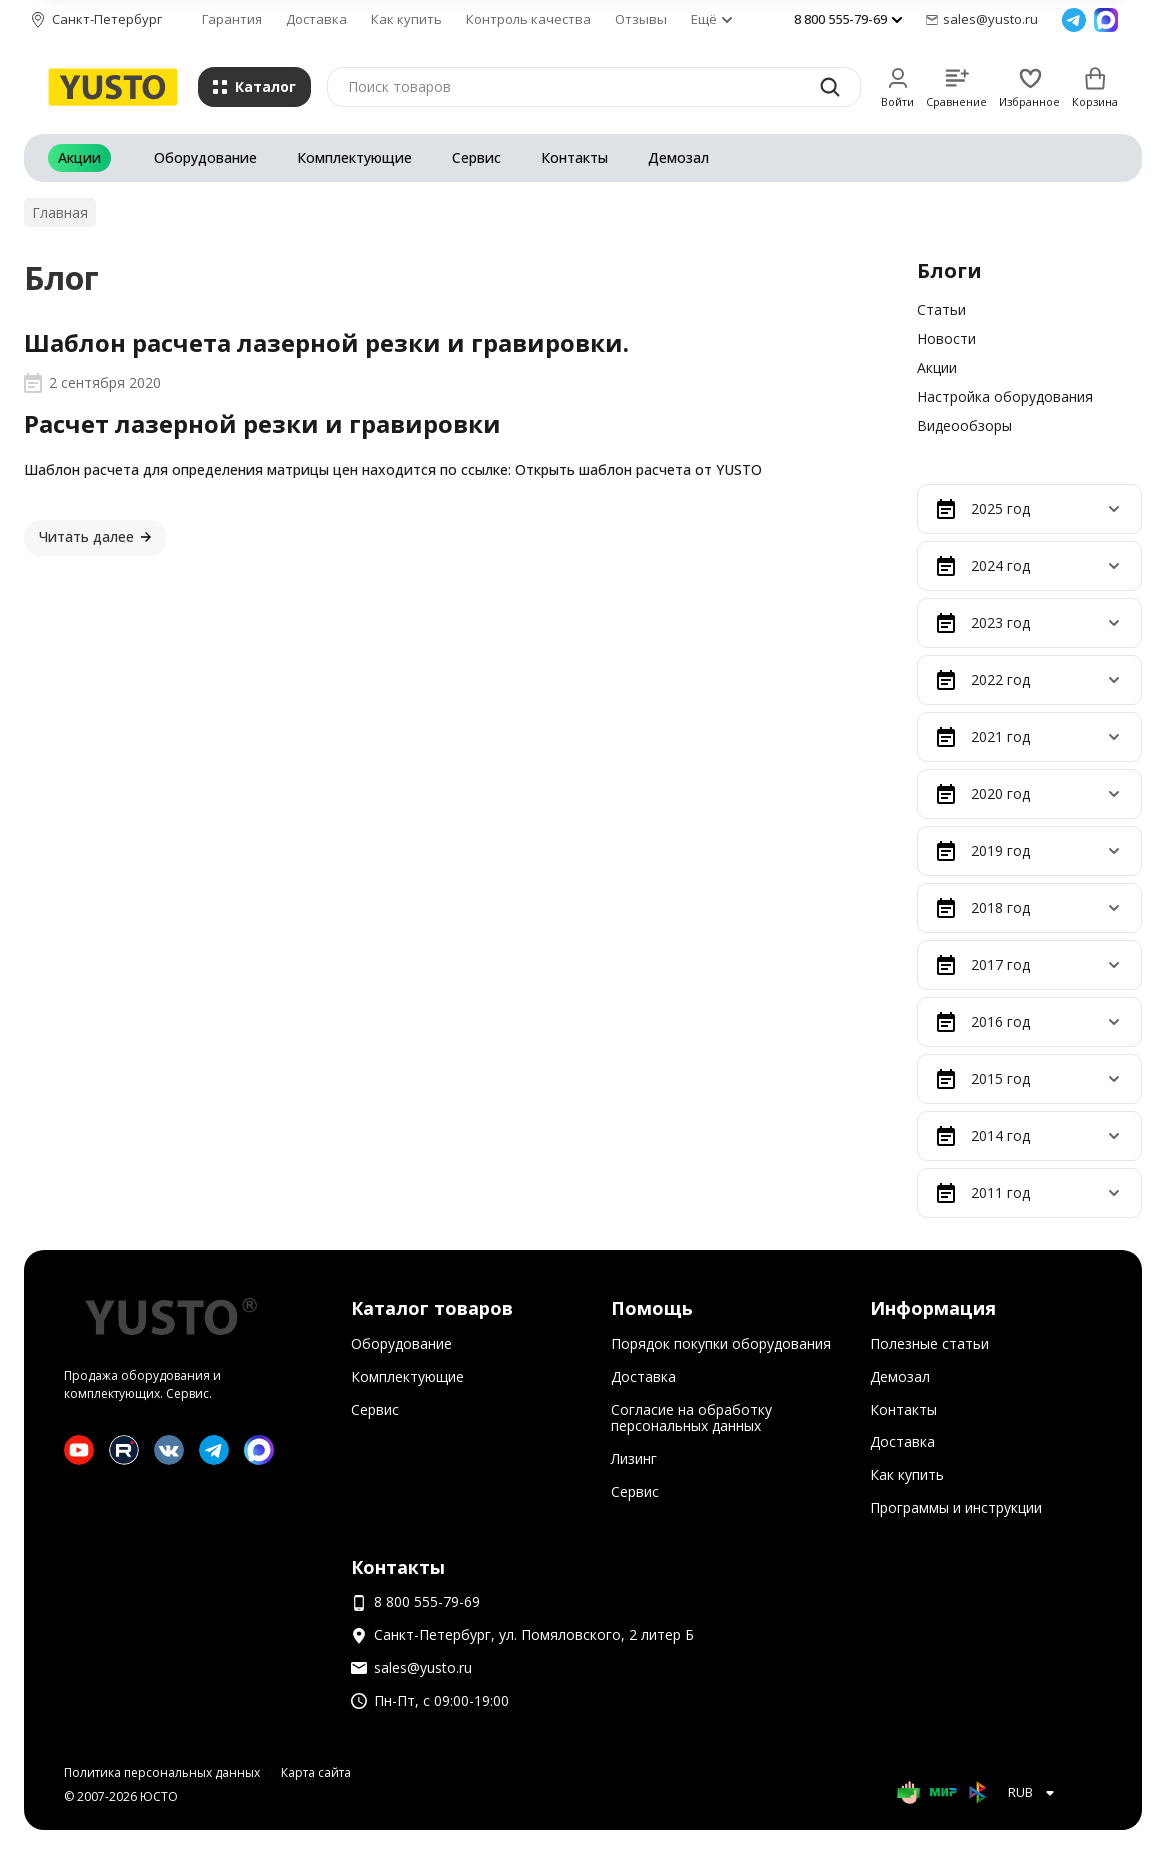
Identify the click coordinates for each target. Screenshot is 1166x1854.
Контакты (574, 157)
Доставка (316, 19)
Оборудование (205, 157)
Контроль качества (528, 19)
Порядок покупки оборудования (721, 1343)
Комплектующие (354, 157)
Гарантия (232, 19)
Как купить (406, 19)
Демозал (678, 157)
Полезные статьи (929, 1343)
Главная (60, 212)
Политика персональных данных (162, 1772)
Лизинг (634, 1458)
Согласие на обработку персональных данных (691, 1418)
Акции (79, 157)
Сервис (476, 157)
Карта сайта (316, 1772)
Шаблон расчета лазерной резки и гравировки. (326, 342)
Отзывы (641, 19)
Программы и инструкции (956, 1507)
